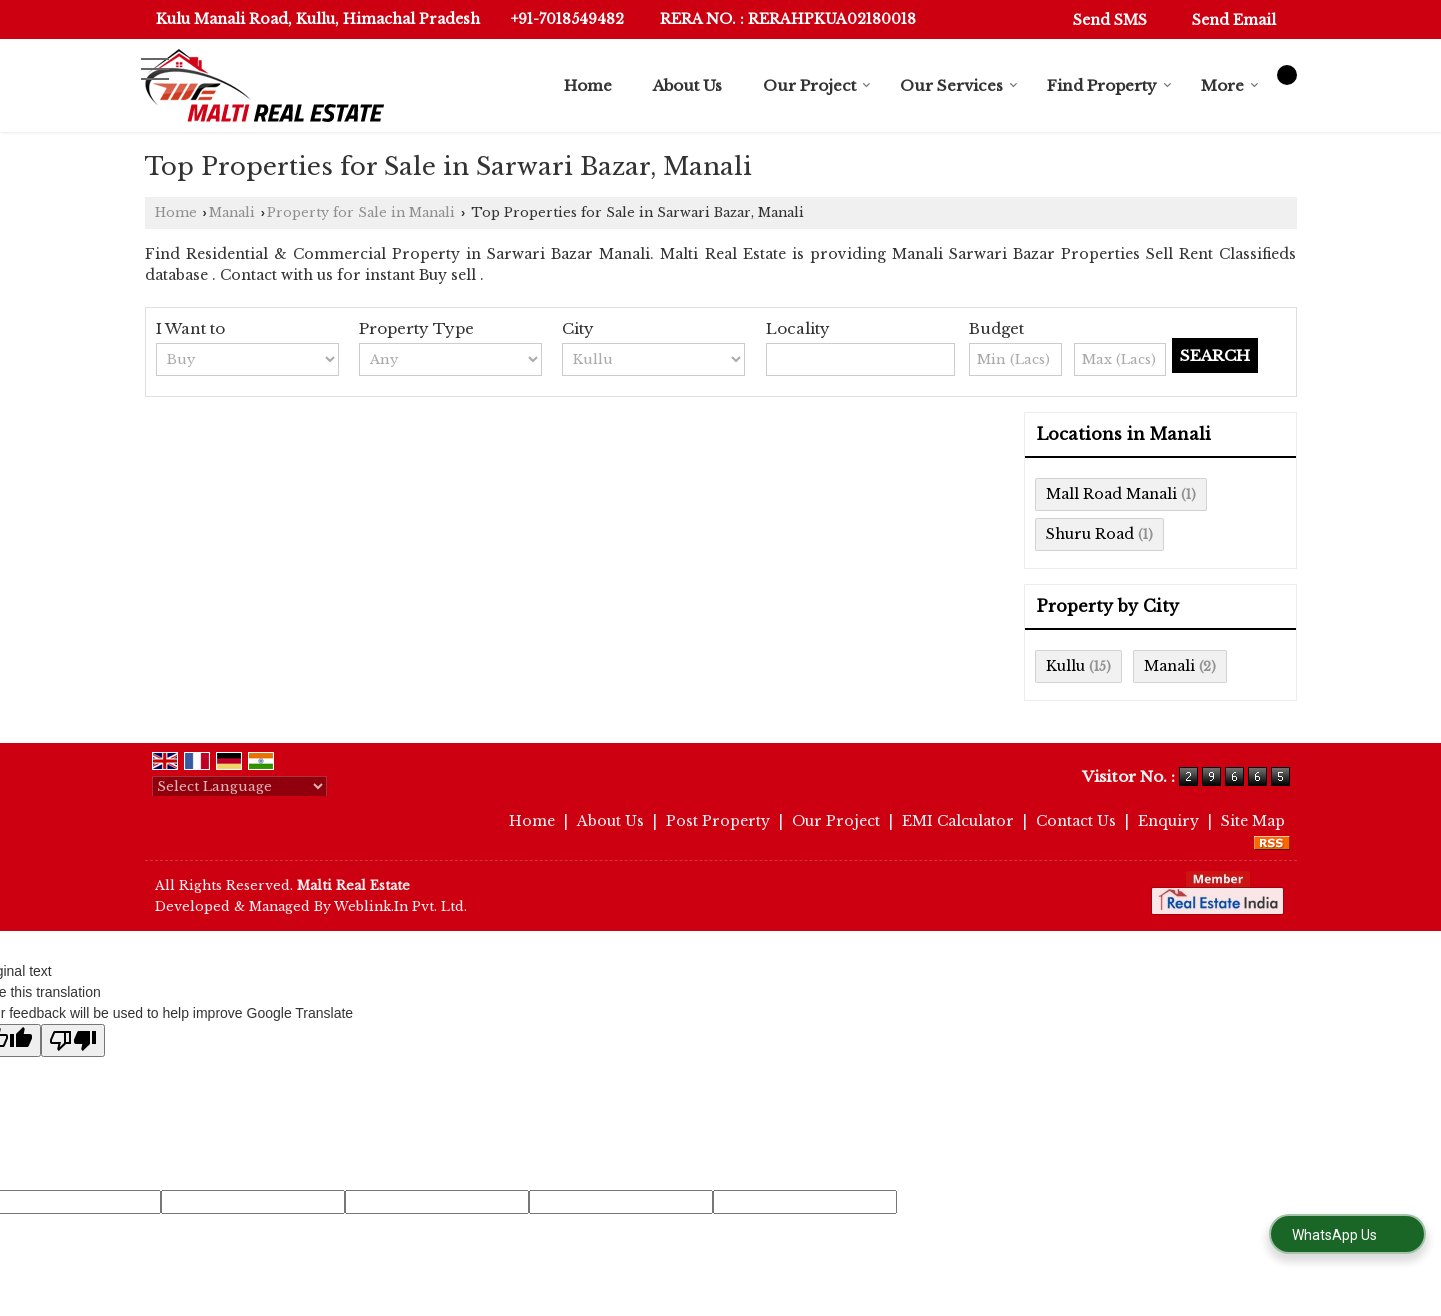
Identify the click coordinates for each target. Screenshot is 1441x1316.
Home (588, 85)
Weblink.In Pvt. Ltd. (400, 906)
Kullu (1065, 666)
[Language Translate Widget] (239, 786)
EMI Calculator (958, 821)
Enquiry (1168, 821)
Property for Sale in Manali (361, 212)
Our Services (959, 85)
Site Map (1253, 821)
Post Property (718, 821)
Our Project (817, 85)
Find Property (1109, 85)
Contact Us (1076, 821)
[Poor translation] (73, 1040)
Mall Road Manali (1111, 494)
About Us (687, 85)
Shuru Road (1090, 534)
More (1230, 85)
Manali (232, 212)
